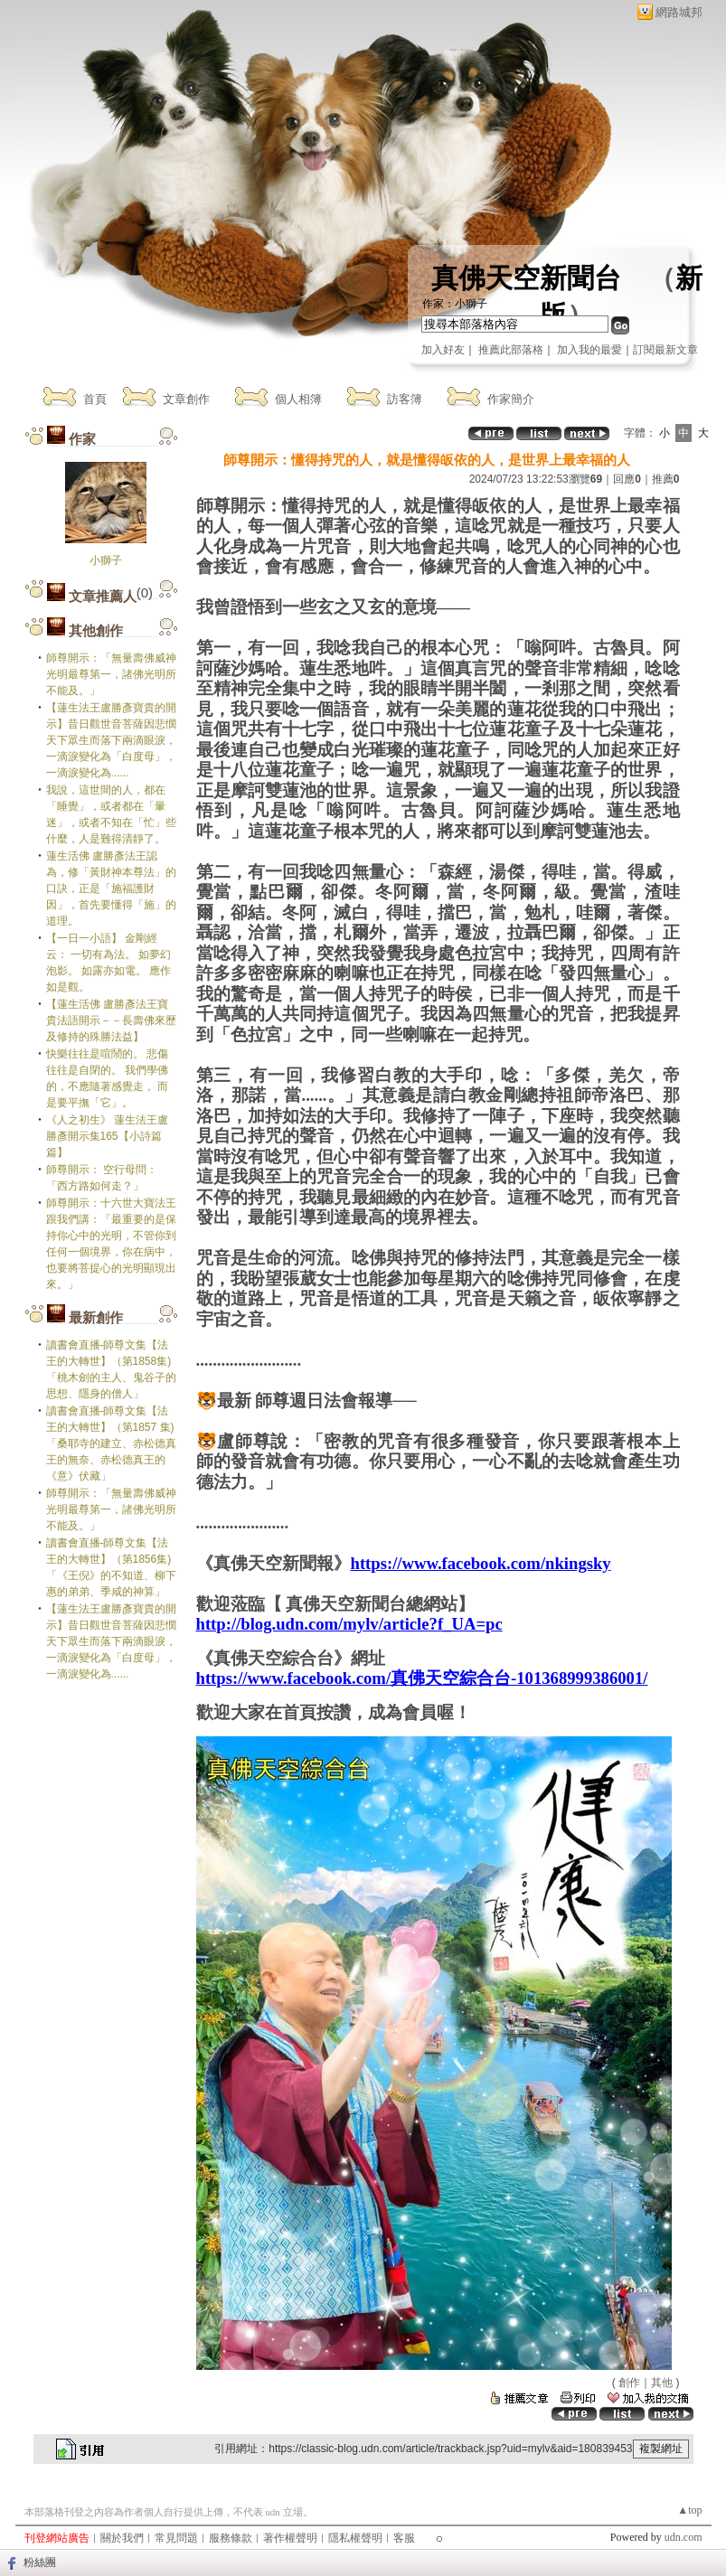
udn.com (683, 2537)
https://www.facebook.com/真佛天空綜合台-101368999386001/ (422, 1678)
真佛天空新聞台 (526, 278)
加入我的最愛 (589, 349)
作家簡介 (510, 399)
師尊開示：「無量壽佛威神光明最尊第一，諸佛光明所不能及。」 (111, 674)
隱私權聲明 (355, 2538)
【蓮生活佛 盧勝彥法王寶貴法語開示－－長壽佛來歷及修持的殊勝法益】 (111, 1020)
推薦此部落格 (510, 349)
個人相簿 (298, 399)
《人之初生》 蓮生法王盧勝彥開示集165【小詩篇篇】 (107, 1136)
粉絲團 (40, 2562)
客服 (404, 2538)
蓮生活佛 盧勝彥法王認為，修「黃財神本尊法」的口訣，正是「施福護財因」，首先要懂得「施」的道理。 (111, 888)
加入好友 (443, 349)
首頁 (95, 399)
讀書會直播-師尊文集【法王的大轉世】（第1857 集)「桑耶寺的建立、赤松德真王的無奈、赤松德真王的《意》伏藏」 (111, 1443)
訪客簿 (404, 399)
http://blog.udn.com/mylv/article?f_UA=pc (349, 1623)
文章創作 (186, 399)
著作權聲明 (290, 2538)
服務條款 (230, 2538)
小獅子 (106, 560)
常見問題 (176, 2538)
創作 (629, 2382)
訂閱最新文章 (665, 349)
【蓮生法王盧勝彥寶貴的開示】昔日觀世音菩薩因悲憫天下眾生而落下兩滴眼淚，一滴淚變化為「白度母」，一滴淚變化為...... (111, 740)
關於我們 (122, 2538)
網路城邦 (678, 12)
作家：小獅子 (454, 303)
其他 (662, 2382)
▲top (689, 2510)
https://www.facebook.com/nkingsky (481, 1563)
